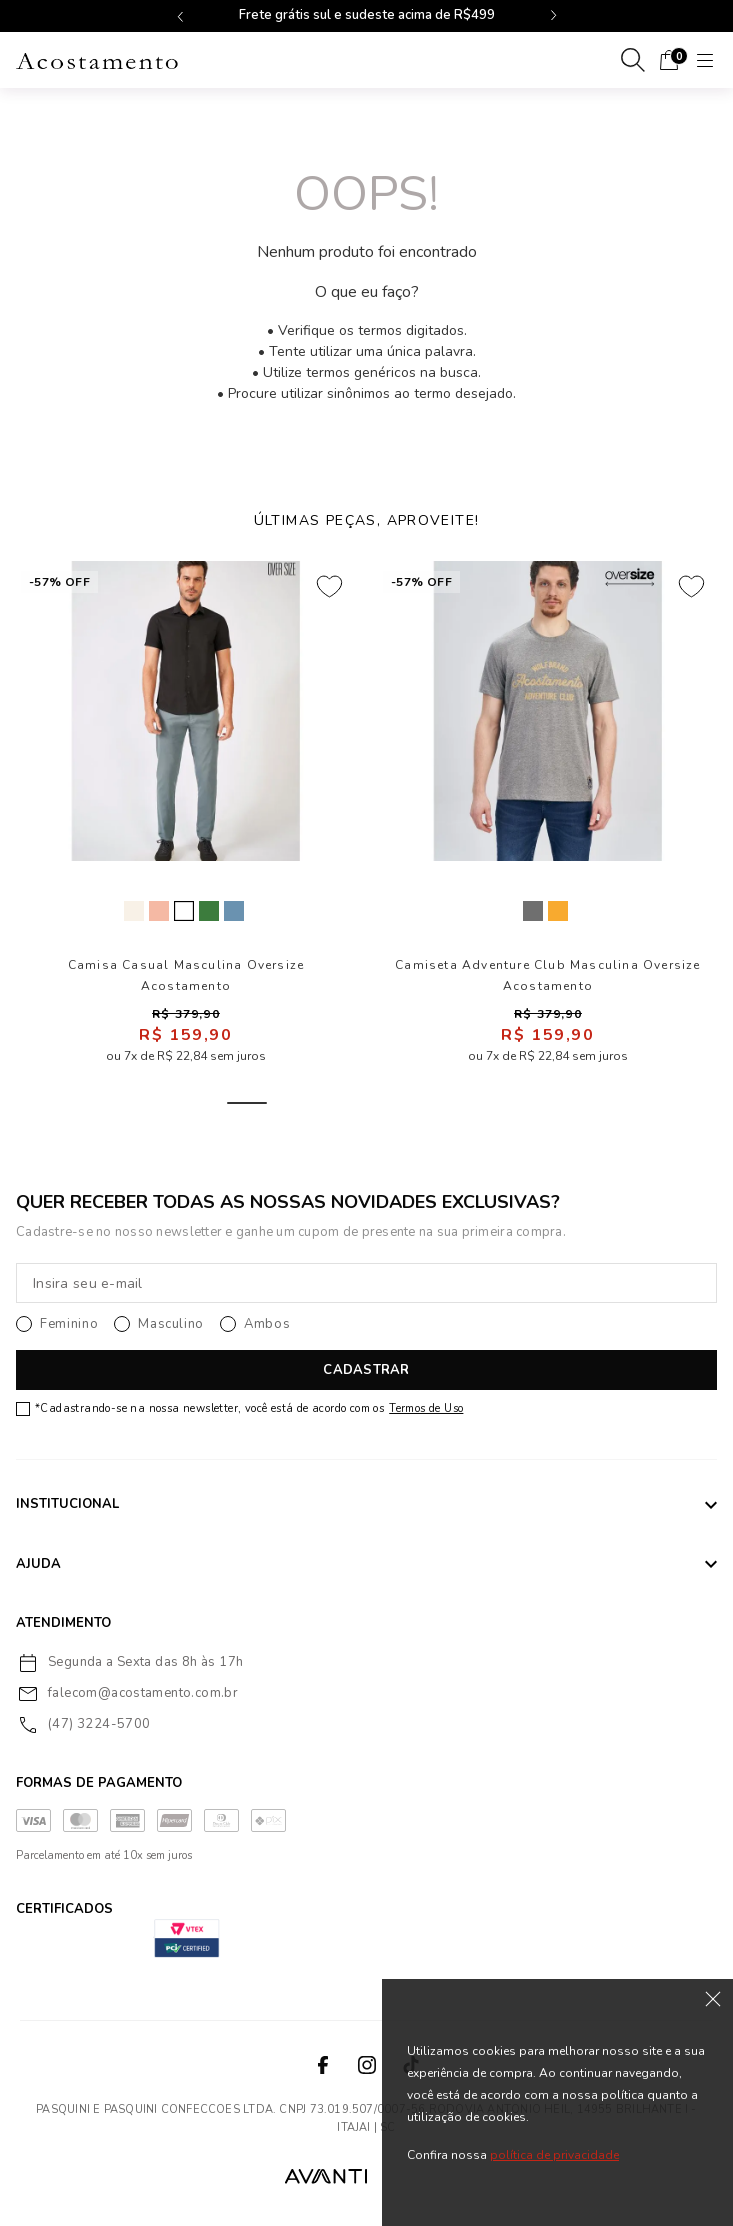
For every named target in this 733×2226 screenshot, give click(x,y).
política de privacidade (554, 2155)
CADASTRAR (366, 1370)
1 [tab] (247, 1103)
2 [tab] (295, 1103)
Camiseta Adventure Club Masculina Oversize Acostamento (547, 975)
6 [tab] (487, 1103)
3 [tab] (343, 1103)
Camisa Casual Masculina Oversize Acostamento (186, 975)
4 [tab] (391, 1103)
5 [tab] (439, 1103)
